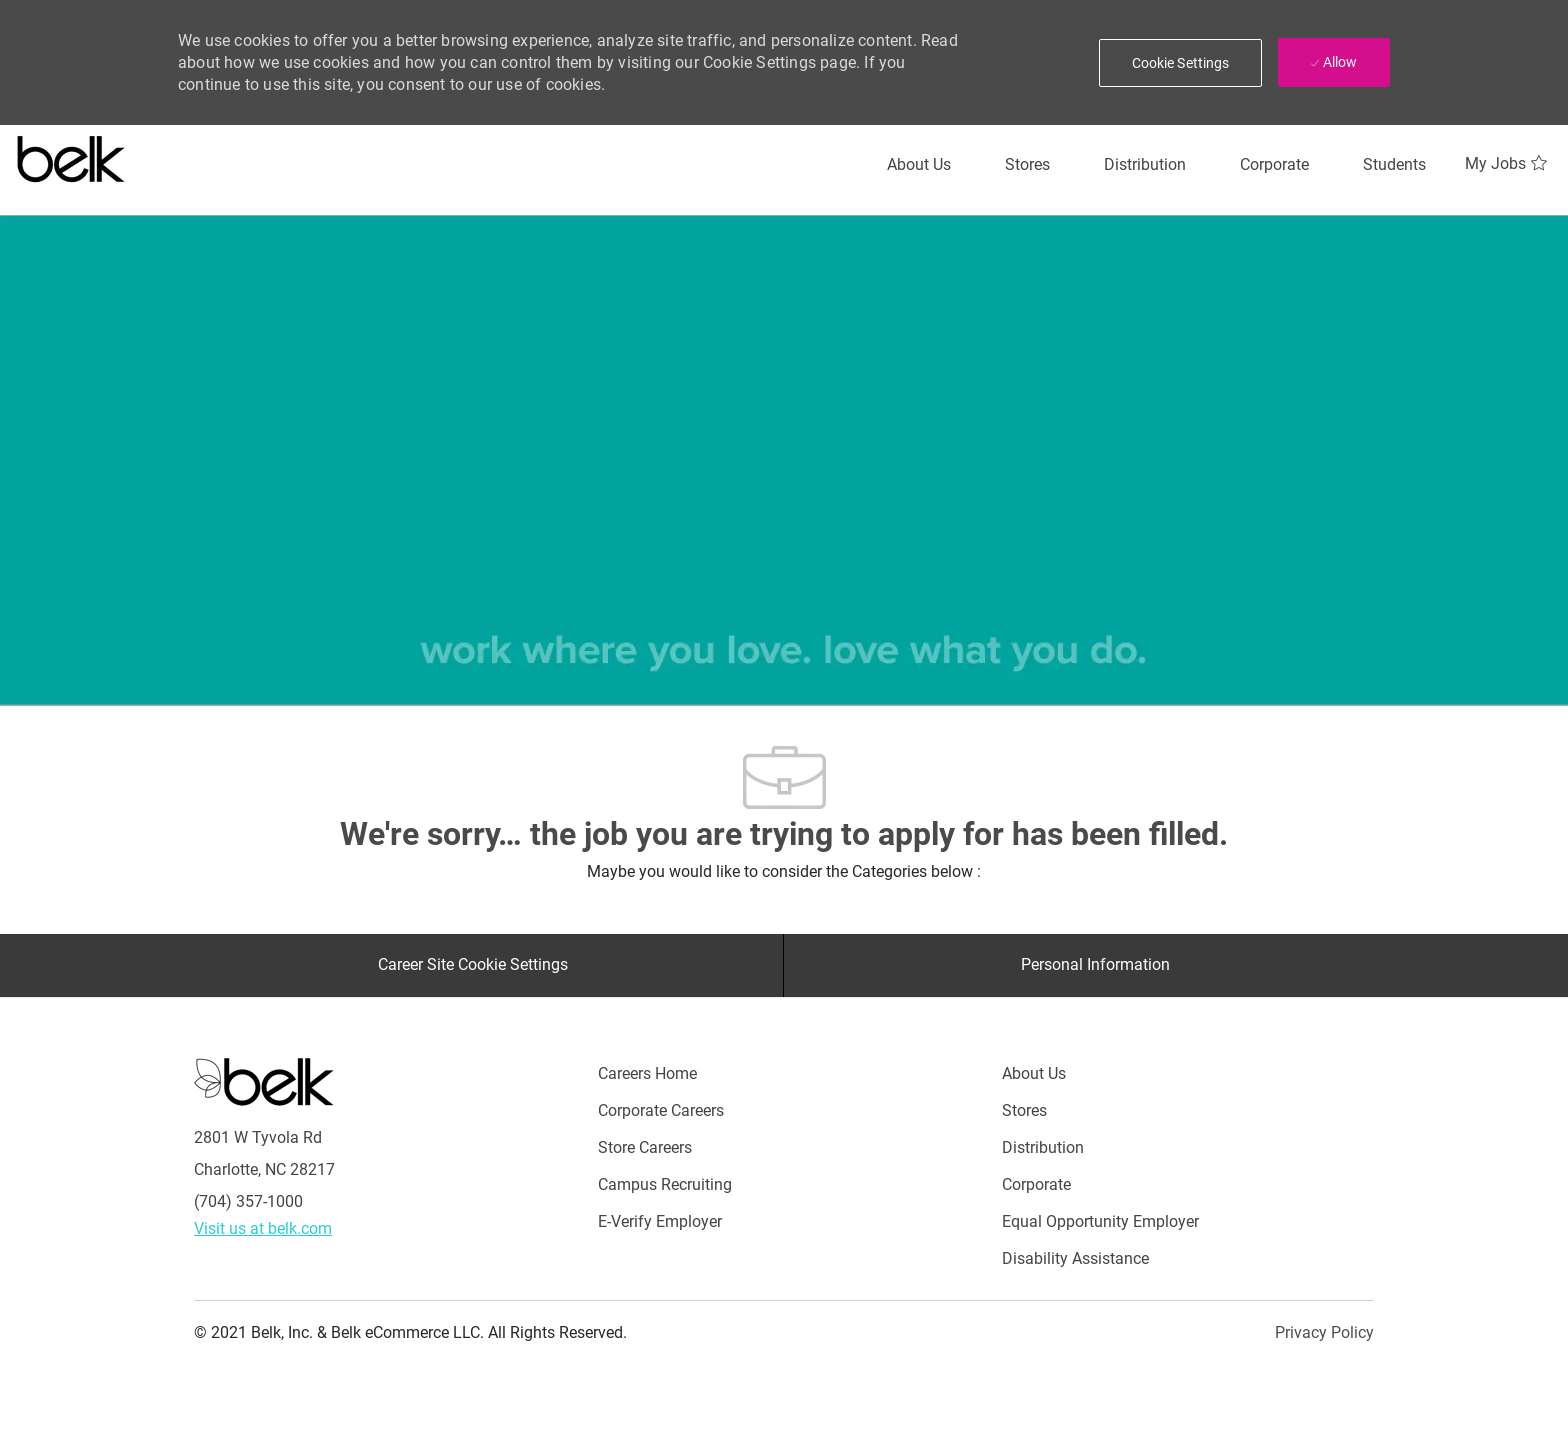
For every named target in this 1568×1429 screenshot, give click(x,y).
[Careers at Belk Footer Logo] (264, 1081)
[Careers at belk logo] (71, 155)
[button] (1181, 63)
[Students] (1394, 165)
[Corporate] (1274, 165)
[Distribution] (1145, 165)
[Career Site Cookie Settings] (473, 965)
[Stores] (1027, 165)
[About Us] (919, 165)
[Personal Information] (1095, 965)
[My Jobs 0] (1508, 164)
